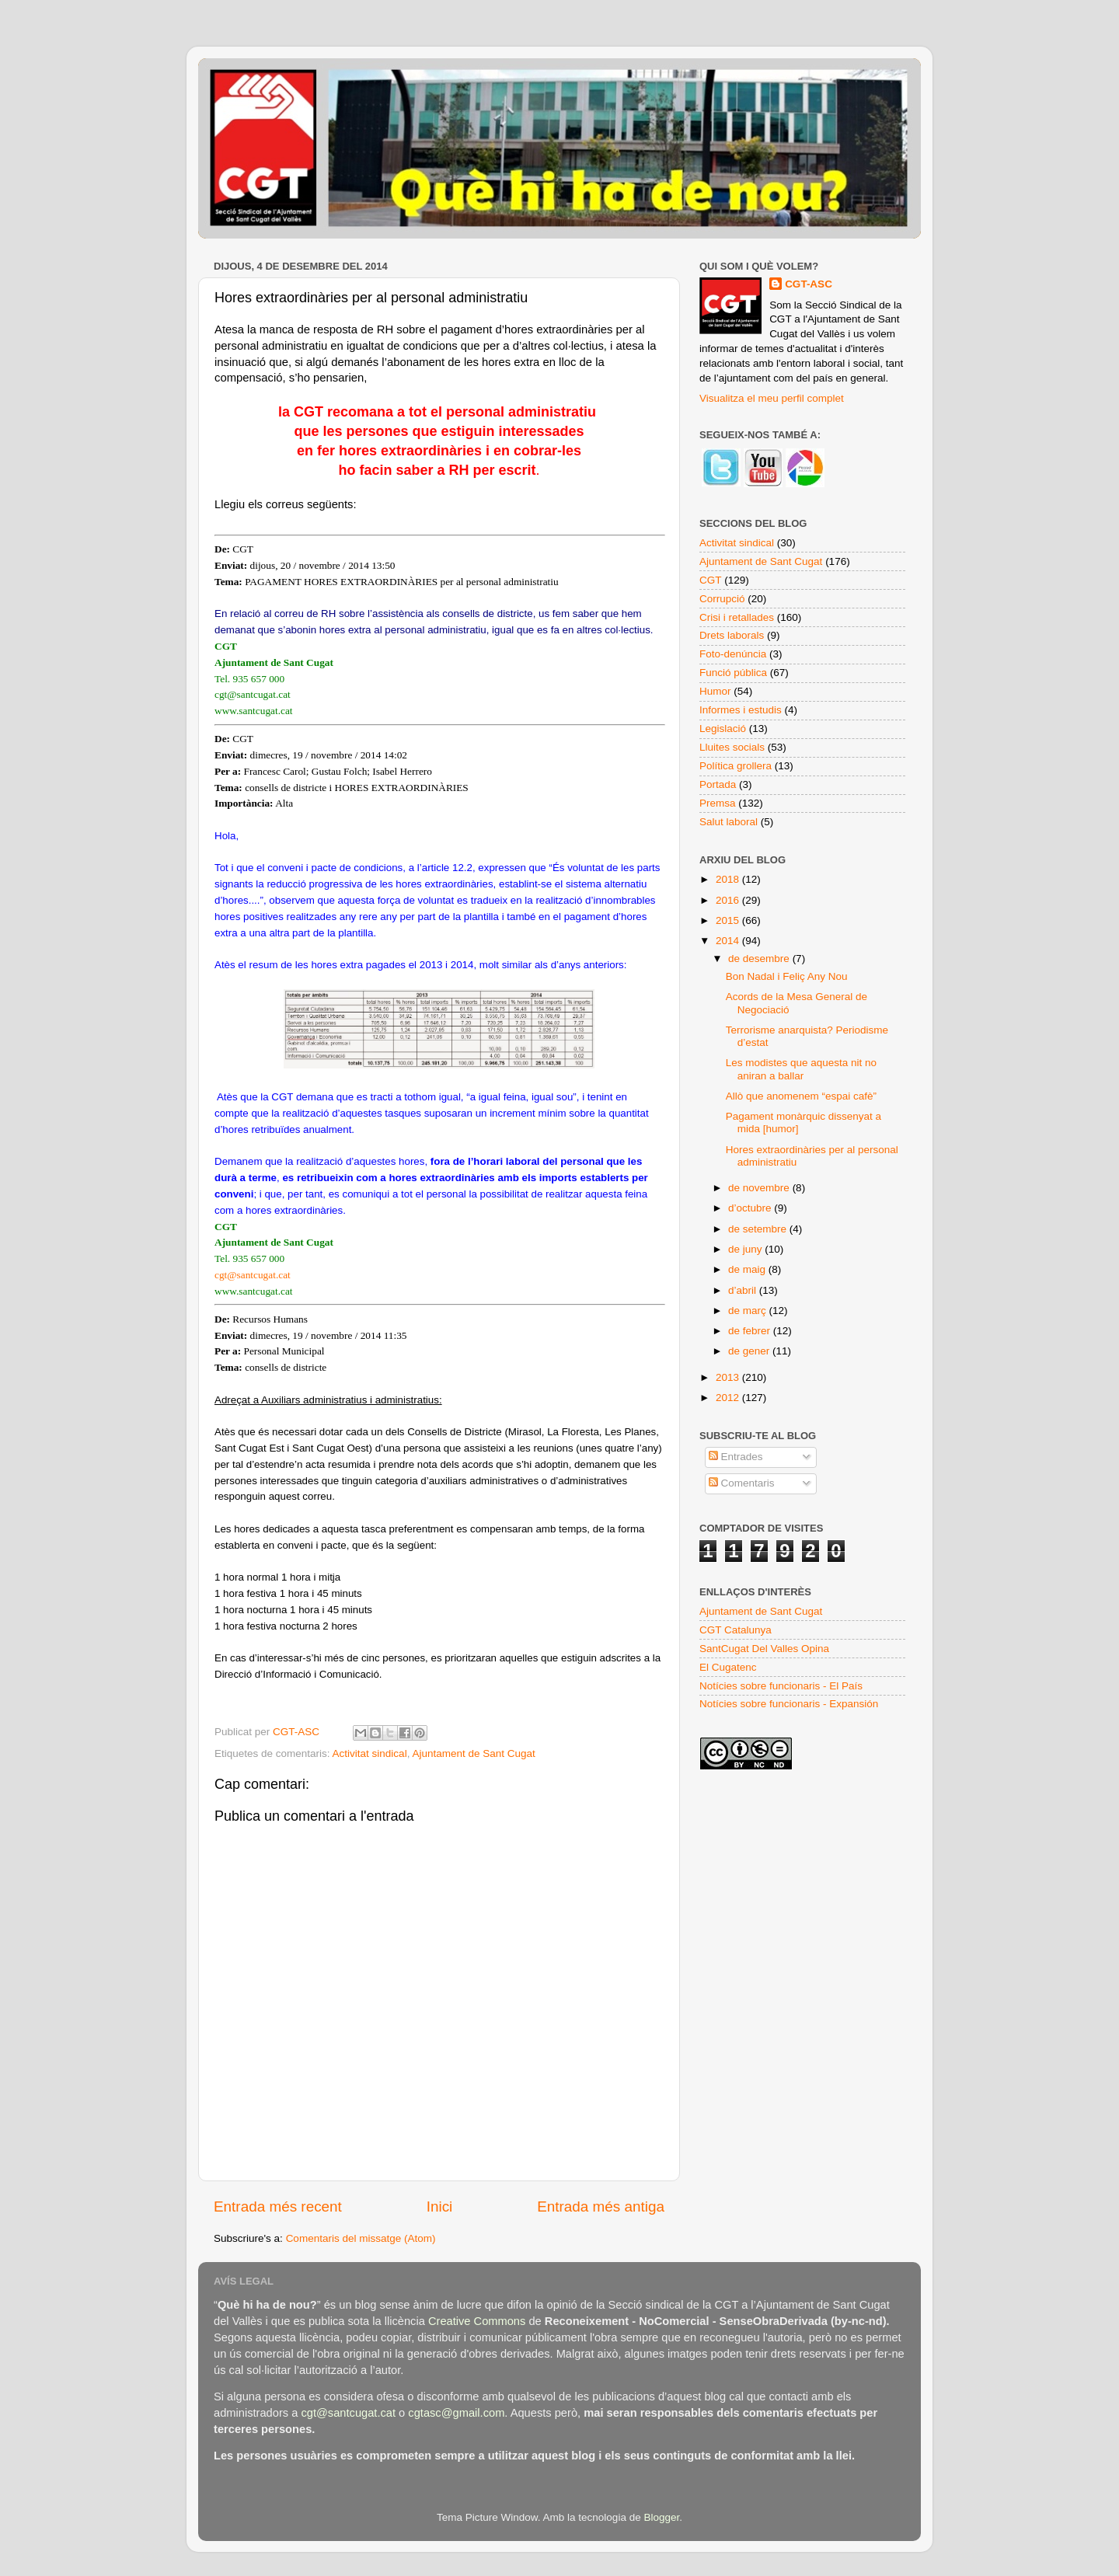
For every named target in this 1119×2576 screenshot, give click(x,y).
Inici (440, 2206)
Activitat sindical (370, 1753)
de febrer (750, 1331)
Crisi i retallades (736, 617)
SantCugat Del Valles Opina (764, 1648)
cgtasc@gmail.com (456, 2413)
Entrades (736, 1456)
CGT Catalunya (735, 1630)
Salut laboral (728, 822)
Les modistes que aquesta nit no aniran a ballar (801, 1069)
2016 (729, 900)
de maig (748, 1269)
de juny (746, 1249)
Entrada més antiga (600, 2206)
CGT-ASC (808, 284)
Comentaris (742, 1483)
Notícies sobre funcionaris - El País (781, 1686)
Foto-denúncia (732, 654)
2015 (729, 920)
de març (748, 1310)
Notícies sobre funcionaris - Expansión (788, 1704)
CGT (710, 580)
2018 (729, 879)
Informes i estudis (740, 710)
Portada (717, 784)
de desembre (760, 958)
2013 (729, 1377)
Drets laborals (731, 635)
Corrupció (722, 599)
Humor (715, 691)
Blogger (661, 2517)
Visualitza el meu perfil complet (771, 398)
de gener (750, 1351)
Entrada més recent (278, 2206)
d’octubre (751, 1208)
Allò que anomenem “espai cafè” (801, 1096)
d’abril (743, 1290)
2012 (729, 1397)
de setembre (759, 1229)
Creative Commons (476, 2321)
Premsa (717, 803)
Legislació (722, 728)
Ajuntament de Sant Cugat (473, 1753)
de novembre (760, 1188)
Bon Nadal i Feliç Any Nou (787, 976)
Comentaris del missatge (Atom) (361, 2238)
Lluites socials (732, 747)
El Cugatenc (728, 1667)
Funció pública (733, 672)
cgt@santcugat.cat (252, 1275)
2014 (729, 940)
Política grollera (735, 766)
